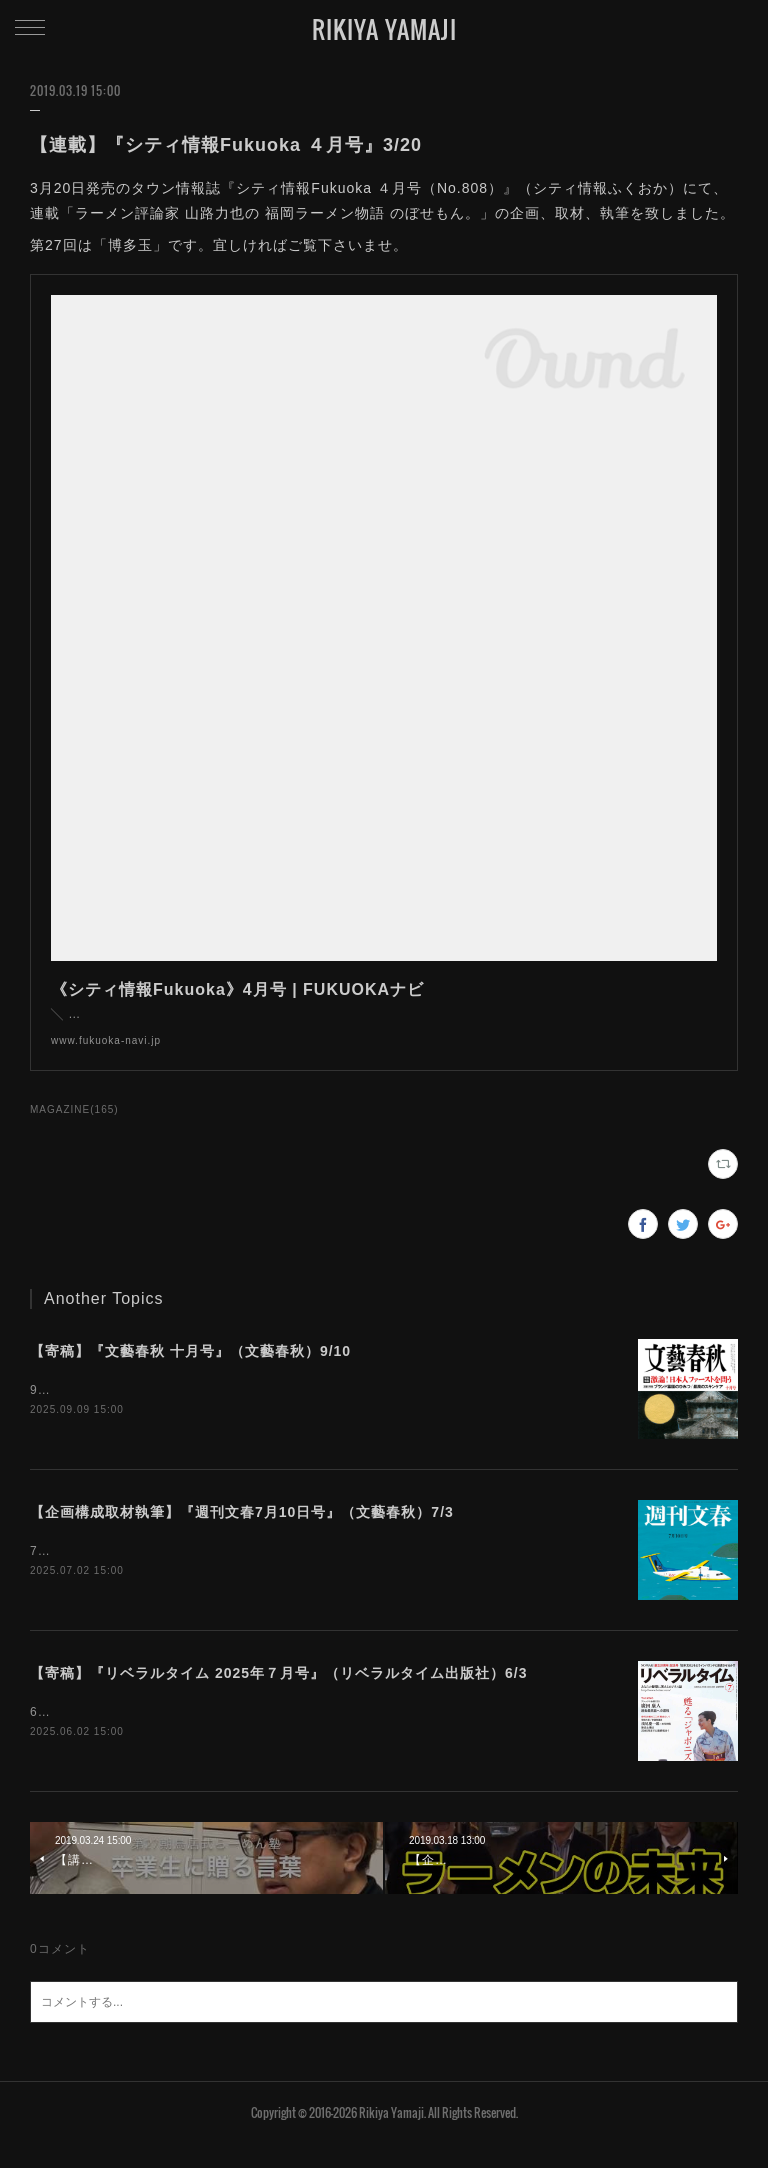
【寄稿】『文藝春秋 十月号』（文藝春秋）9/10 (190, 1371)
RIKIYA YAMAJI (384, 29)
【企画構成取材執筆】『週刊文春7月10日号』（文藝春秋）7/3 (242, 1534)
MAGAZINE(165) (74, 1129)
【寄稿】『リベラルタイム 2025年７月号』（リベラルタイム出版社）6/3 (279, 1696)
